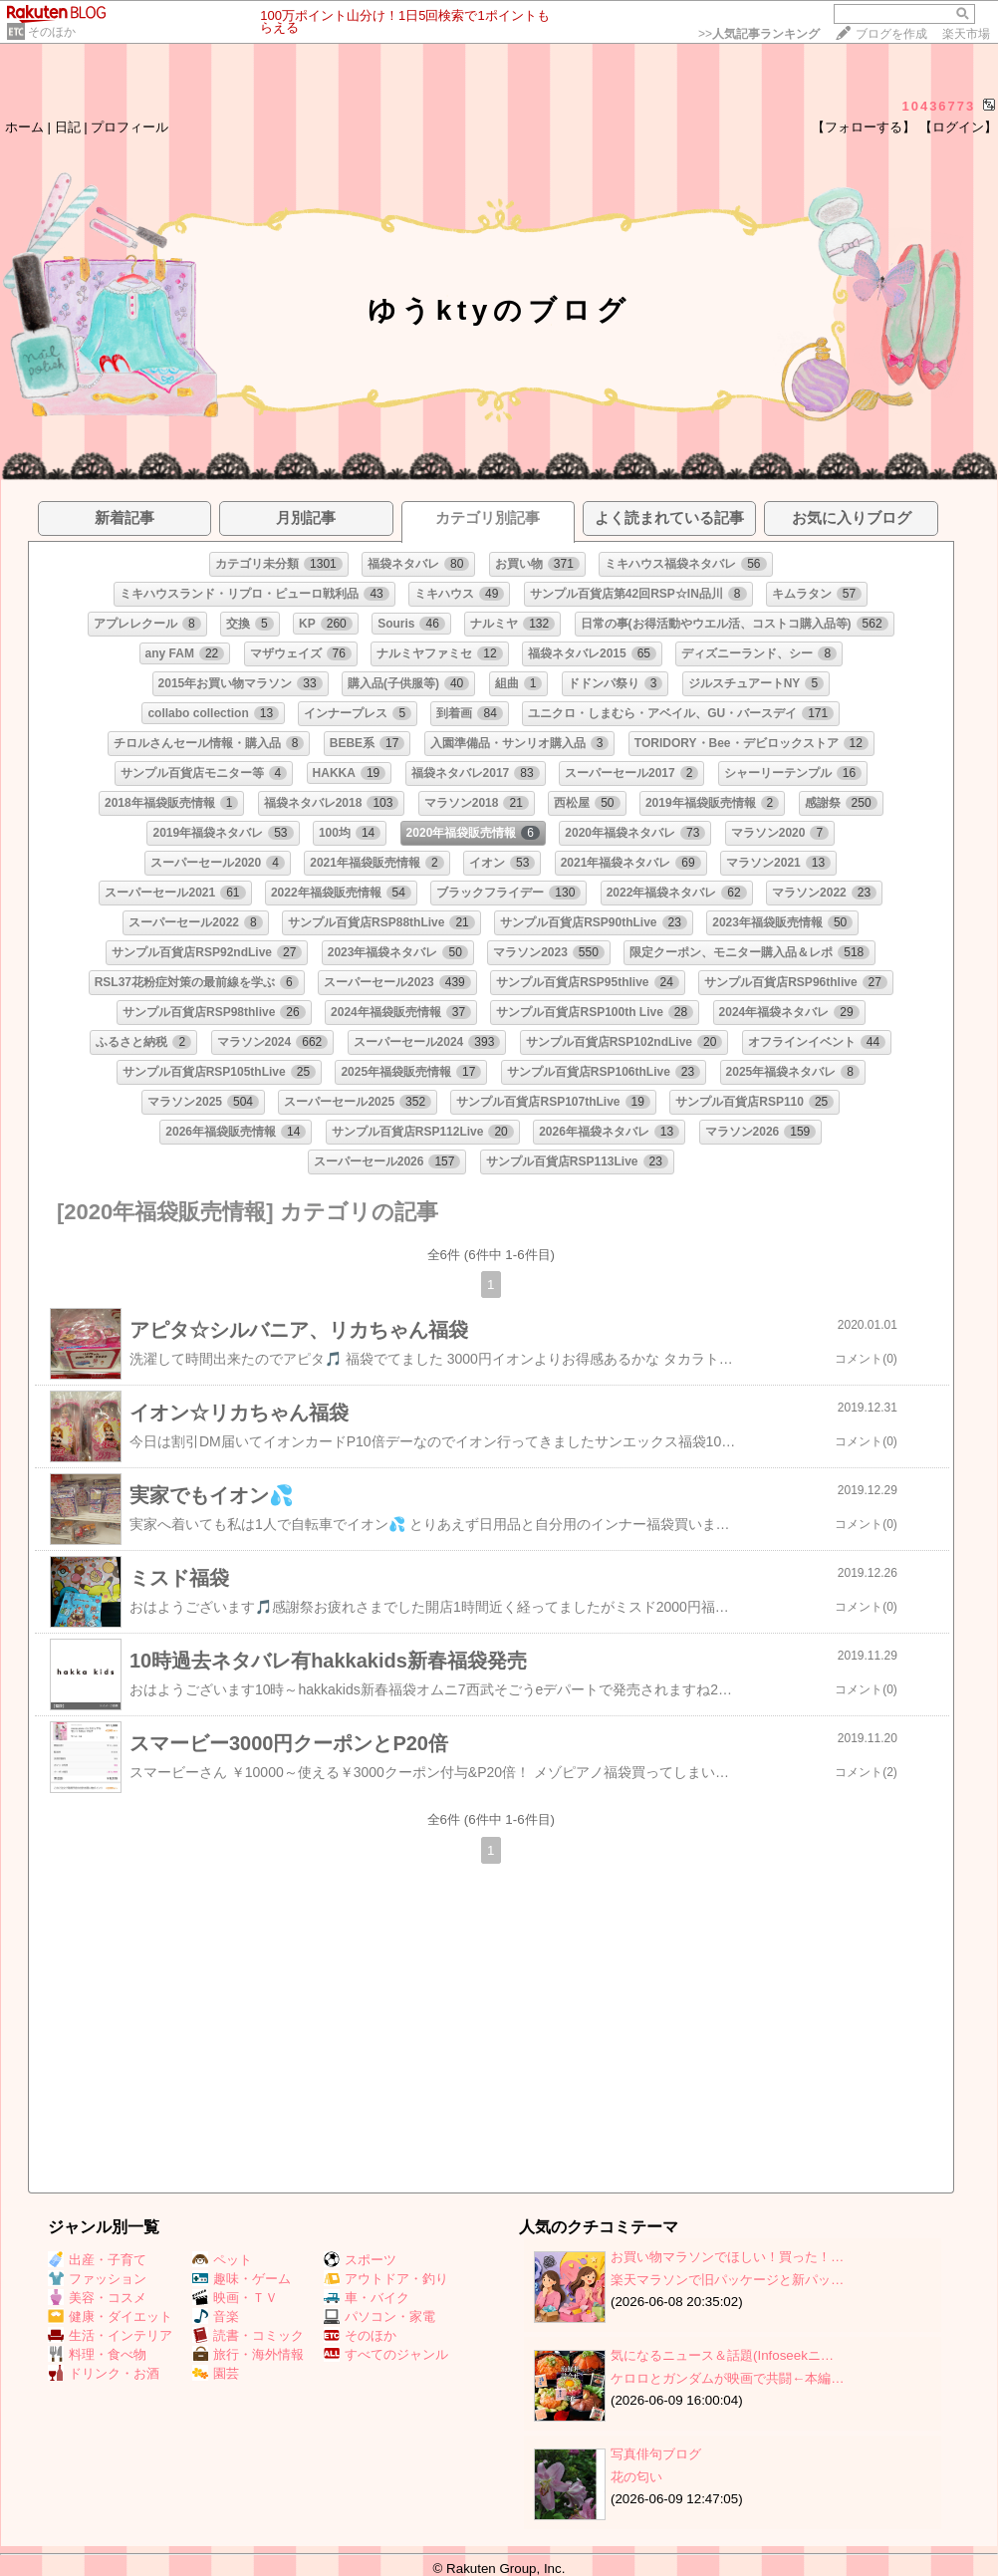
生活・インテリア (110, 2335)
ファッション (97, 2278)
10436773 (938, 106)
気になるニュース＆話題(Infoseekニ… (722, 2355)
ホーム (24, 127)
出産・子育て (97, 2259)
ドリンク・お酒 (103, 2373)
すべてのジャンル (386, 2354)
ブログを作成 (891, 34)
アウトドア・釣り (386, 2278)
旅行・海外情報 (248, 2354)
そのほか (52, 32)
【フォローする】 (863, 127)
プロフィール (129, 127)
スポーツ (360, 2259)
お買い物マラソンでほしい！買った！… (727, 2256)
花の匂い (636, 2476)
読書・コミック (248, 2335)
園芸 (215, 2373)
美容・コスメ (97, 2297)
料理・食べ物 (97, 2354)
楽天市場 (966, 34)
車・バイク (366, 2297)
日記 (68, 127)
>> (759, 34)
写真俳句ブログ (656, 2454)
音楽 (215, 2316)
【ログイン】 (958, 127)
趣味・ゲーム (241, 2278)
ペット (222, 2259)
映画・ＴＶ (235, 2297)
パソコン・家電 (379, 2316)
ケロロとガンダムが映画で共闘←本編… (728, 2378)
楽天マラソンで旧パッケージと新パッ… (727, 2279)
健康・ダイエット (110, 2316)
